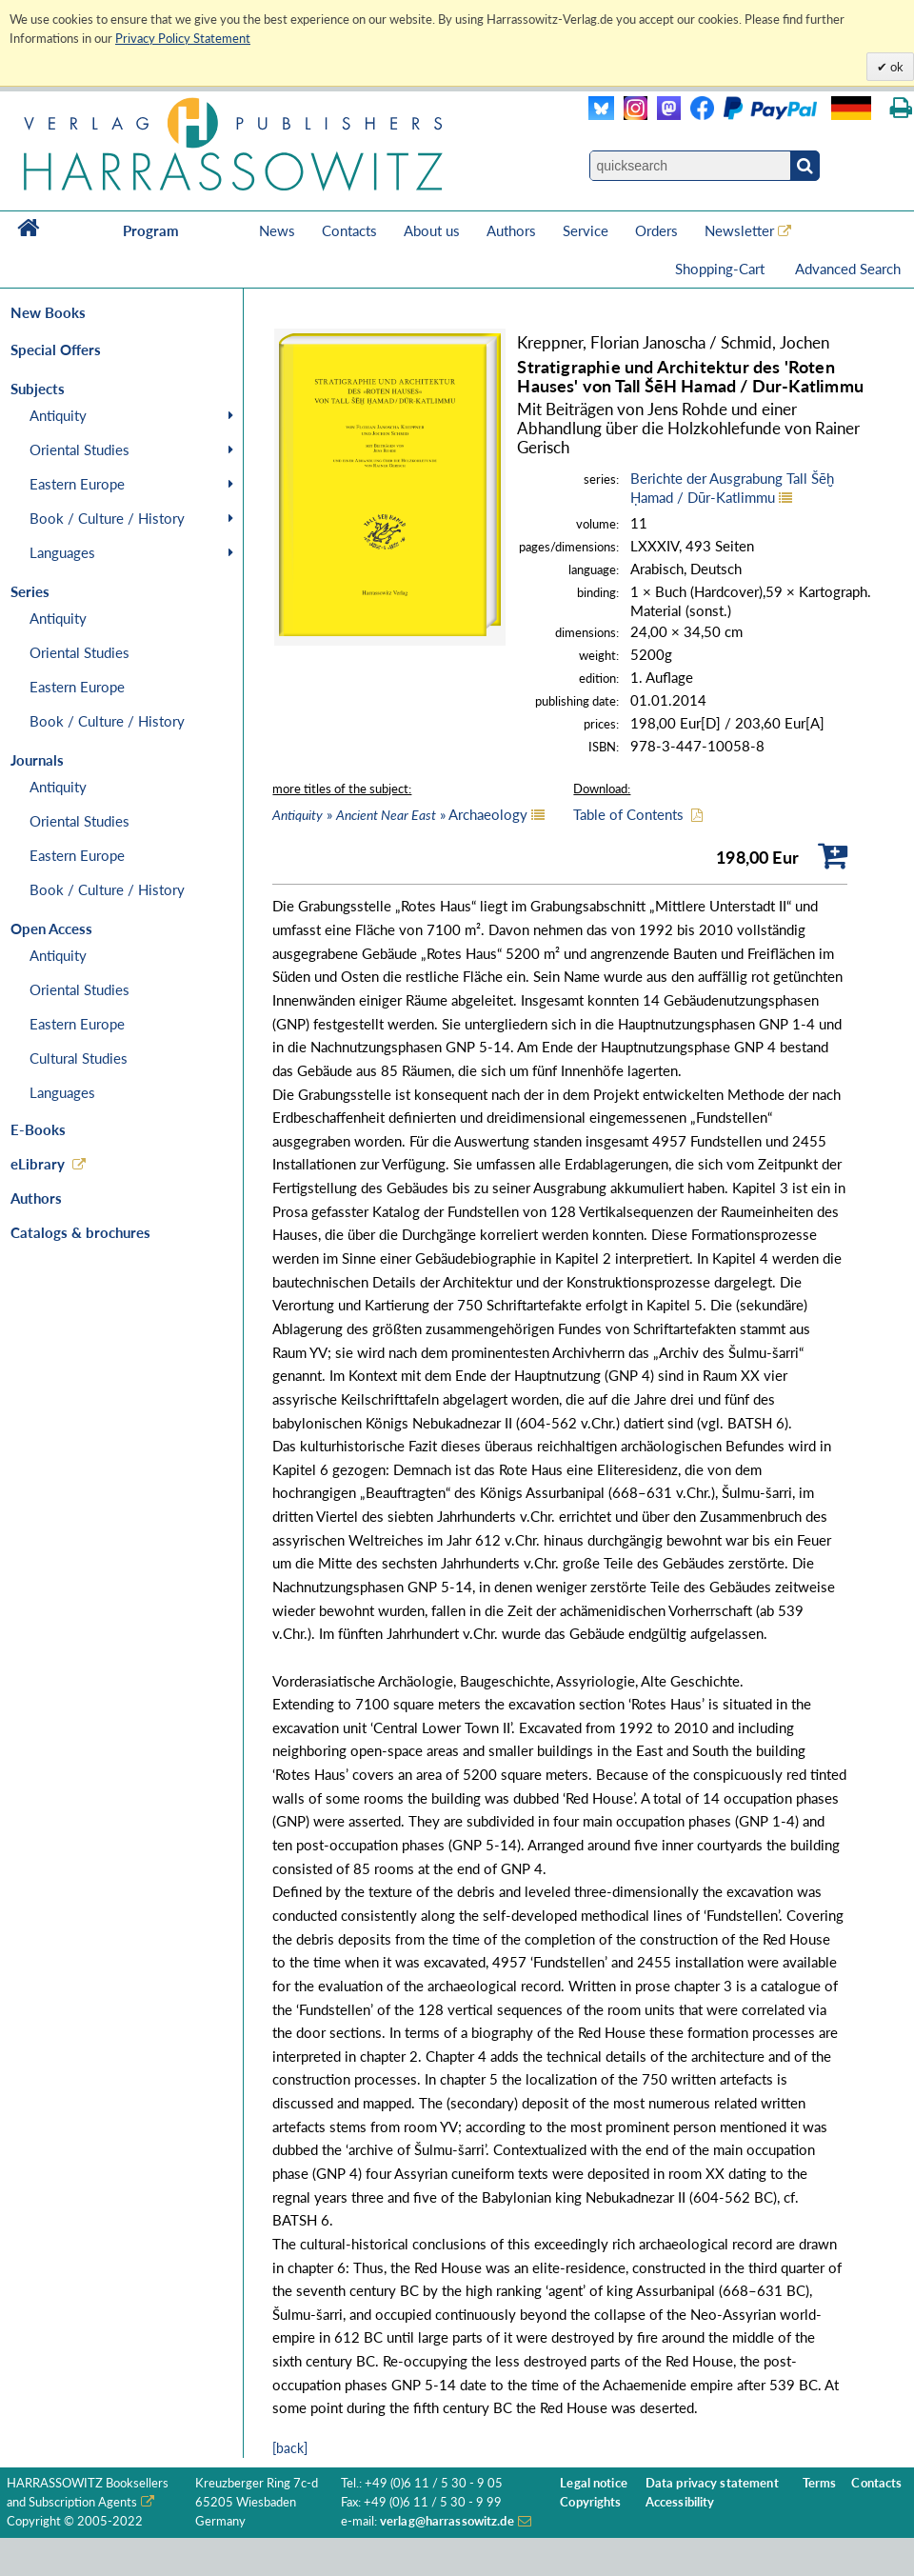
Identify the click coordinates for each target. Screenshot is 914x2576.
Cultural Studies (79, 1058)
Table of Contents (628, 814)
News (277, 230)
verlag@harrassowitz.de (447, 2521)
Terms (820, 2483)
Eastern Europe (77, 483)
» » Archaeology (399, 814)
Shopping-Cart (721, 268)
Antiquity (58, 415)
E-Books (38, 1129)
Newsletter (739, 230)
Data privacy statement (712, 2483)
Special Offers (55, 349)
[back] (290, 2448)
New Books (48, 312)
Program (151, 230)
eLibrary (37, 1163)
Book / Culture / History (107, 518)
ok (895, 66)
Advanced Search (848, 268)
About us (432, 230)
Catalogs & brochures (80, 1232)
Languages (62, 552)
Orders (656, 230)
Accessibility (680, 2502)
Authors (511, 230)
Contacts (349, 230)
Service (585, 230)
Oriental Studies (79, 449)
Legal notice (593, 2483)
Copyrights (590, 2502)
